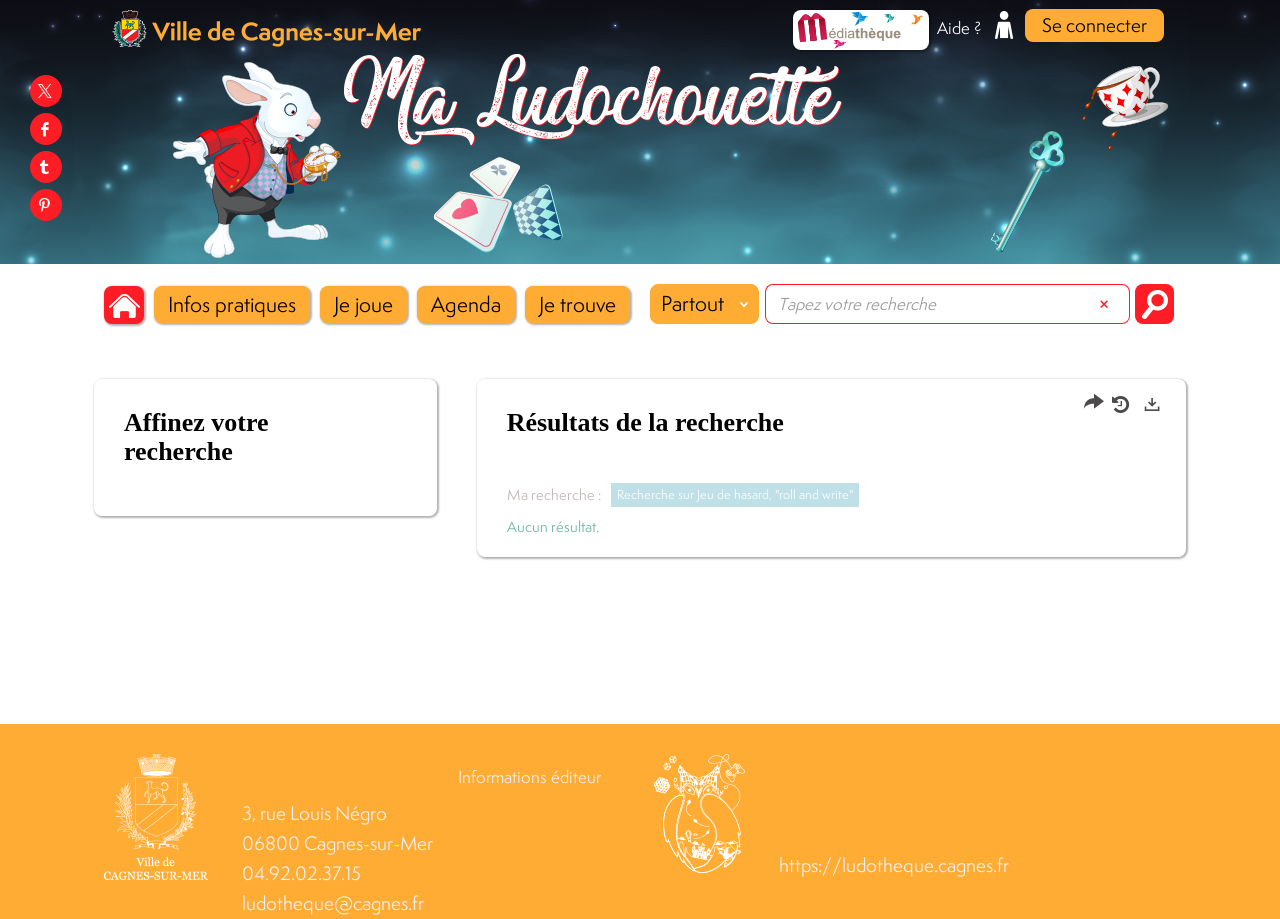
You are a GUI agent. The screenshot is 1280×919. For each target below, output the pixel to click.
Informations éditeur (529, 777)
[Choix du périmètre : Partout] (704, 304)
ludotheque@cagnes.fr (333, 903)
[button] (232, 304)
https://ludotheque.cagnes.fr (894, 865)
